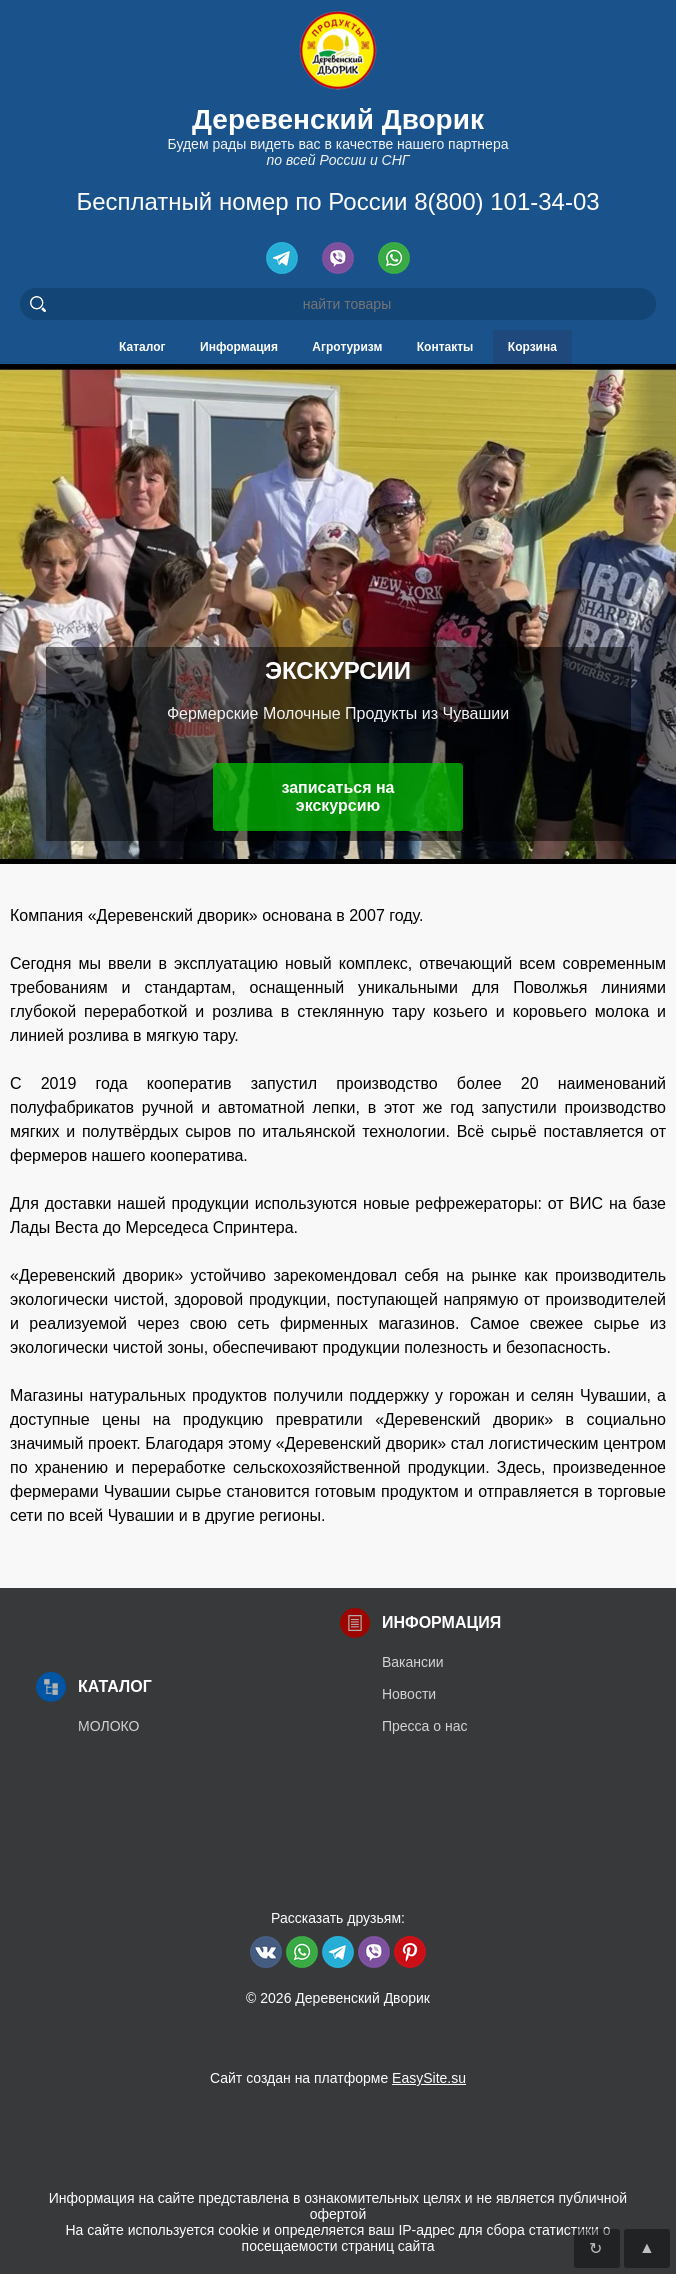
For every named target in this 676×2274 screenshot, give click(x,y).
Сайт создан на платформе (338, 2078)
